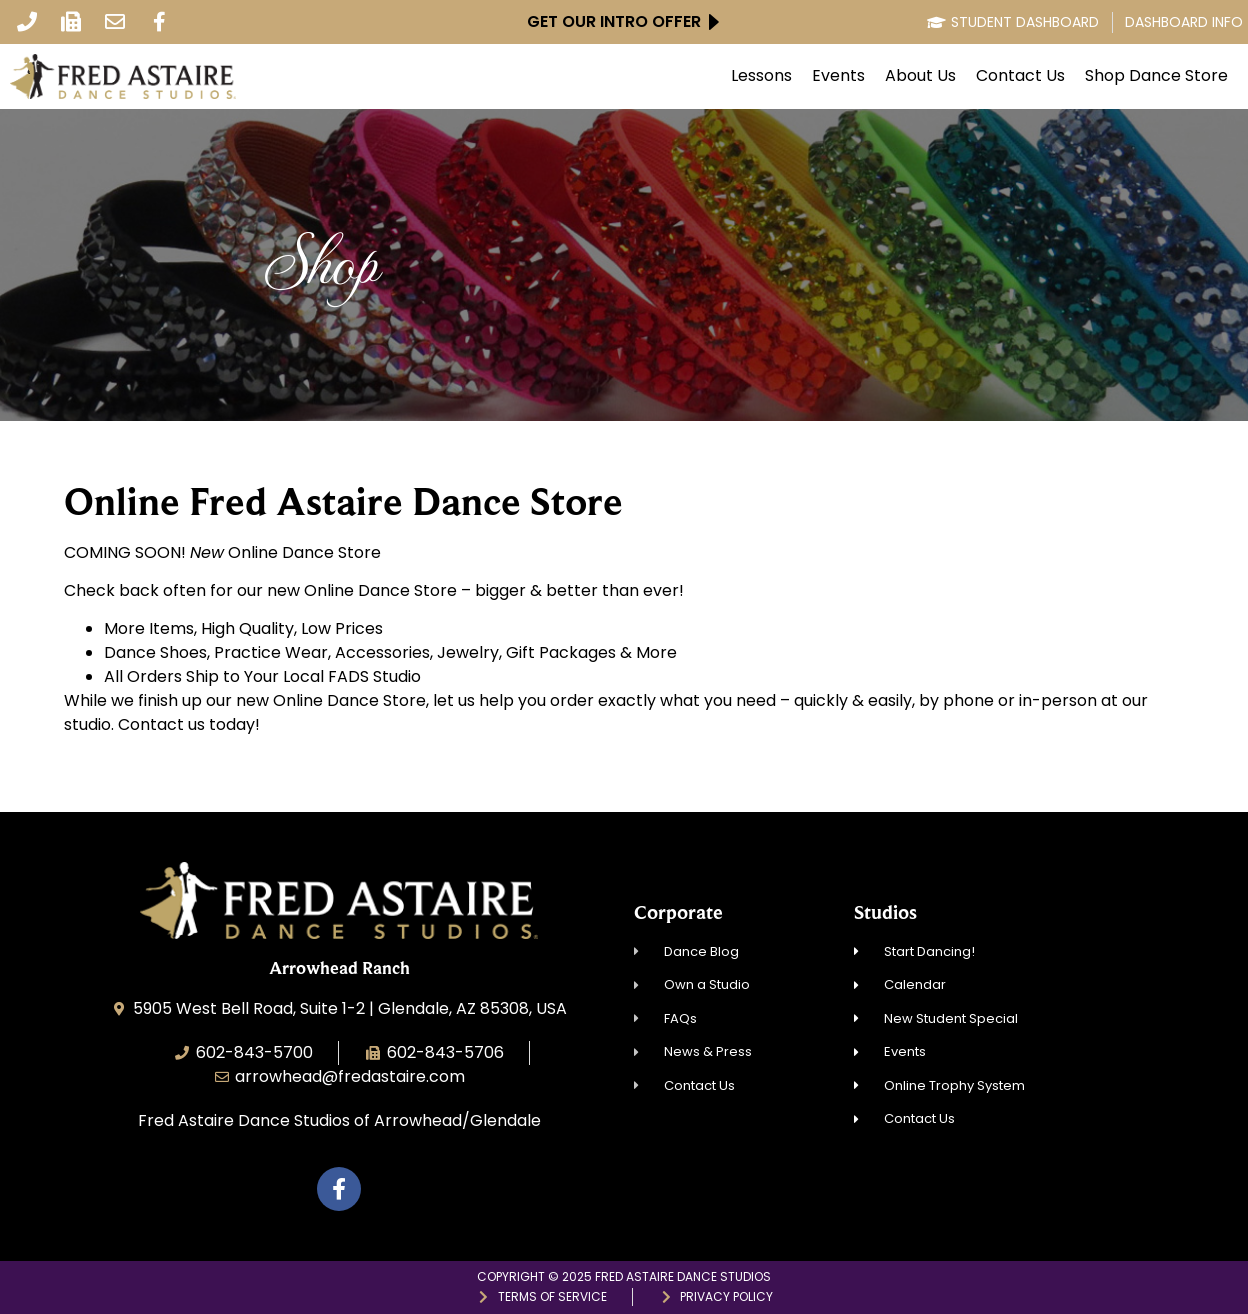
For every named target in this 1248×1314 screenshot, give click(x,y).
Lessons (761, 76)
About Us (920, 76)
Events (838, 76)
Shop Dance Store (1156, 76)
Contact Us (1020, 76)
